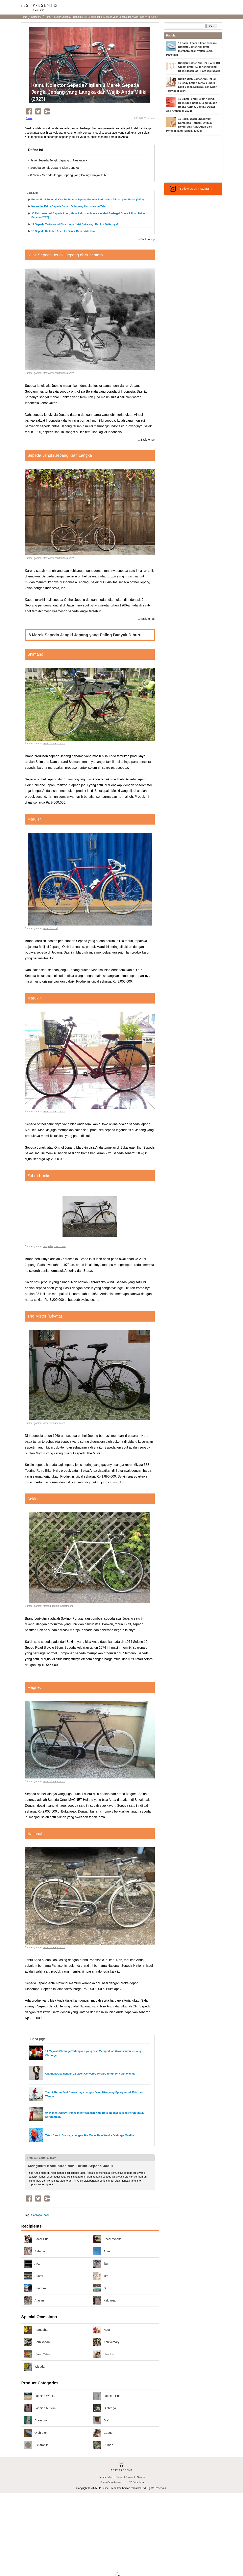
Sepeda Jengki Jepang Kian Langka (54, 167)
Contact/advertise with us (112, 2482)
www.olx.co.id (50, 928)
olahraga (36, 2214)
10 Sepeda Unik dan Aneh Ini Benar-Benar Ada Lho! (63, 231)
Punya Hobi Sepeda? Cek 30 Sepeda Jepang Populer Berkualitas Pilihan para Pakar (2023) (87, 199)
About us (141, 2477)
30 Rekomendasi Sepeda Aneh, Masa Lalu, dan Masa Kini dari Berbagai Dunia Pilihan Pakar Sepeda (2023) (88, 215)
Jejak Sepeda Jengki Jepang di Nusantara (58, 160)
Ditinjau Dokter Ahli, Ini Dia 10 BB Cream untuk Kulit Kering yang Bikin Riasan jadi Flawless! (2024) (199, 66)
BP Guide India (136, 2482)
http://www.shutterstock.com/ (58, 373)
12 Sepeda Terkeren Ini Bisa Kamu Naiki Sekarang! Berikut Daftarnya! (74, 224)
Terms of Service (124, 2477)
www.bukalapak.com (54, 743)
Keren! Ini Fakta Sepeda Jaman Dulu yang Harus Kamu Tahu (69, 206)
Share (29, 118)
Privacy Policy (106, 2477)
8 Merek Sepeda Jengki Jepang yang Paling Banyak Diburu (70, 175)
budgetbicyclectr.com (54, 1246)
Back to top (147, 239)
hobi (46, 2214)
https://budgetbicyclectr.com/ (58, 1606)
